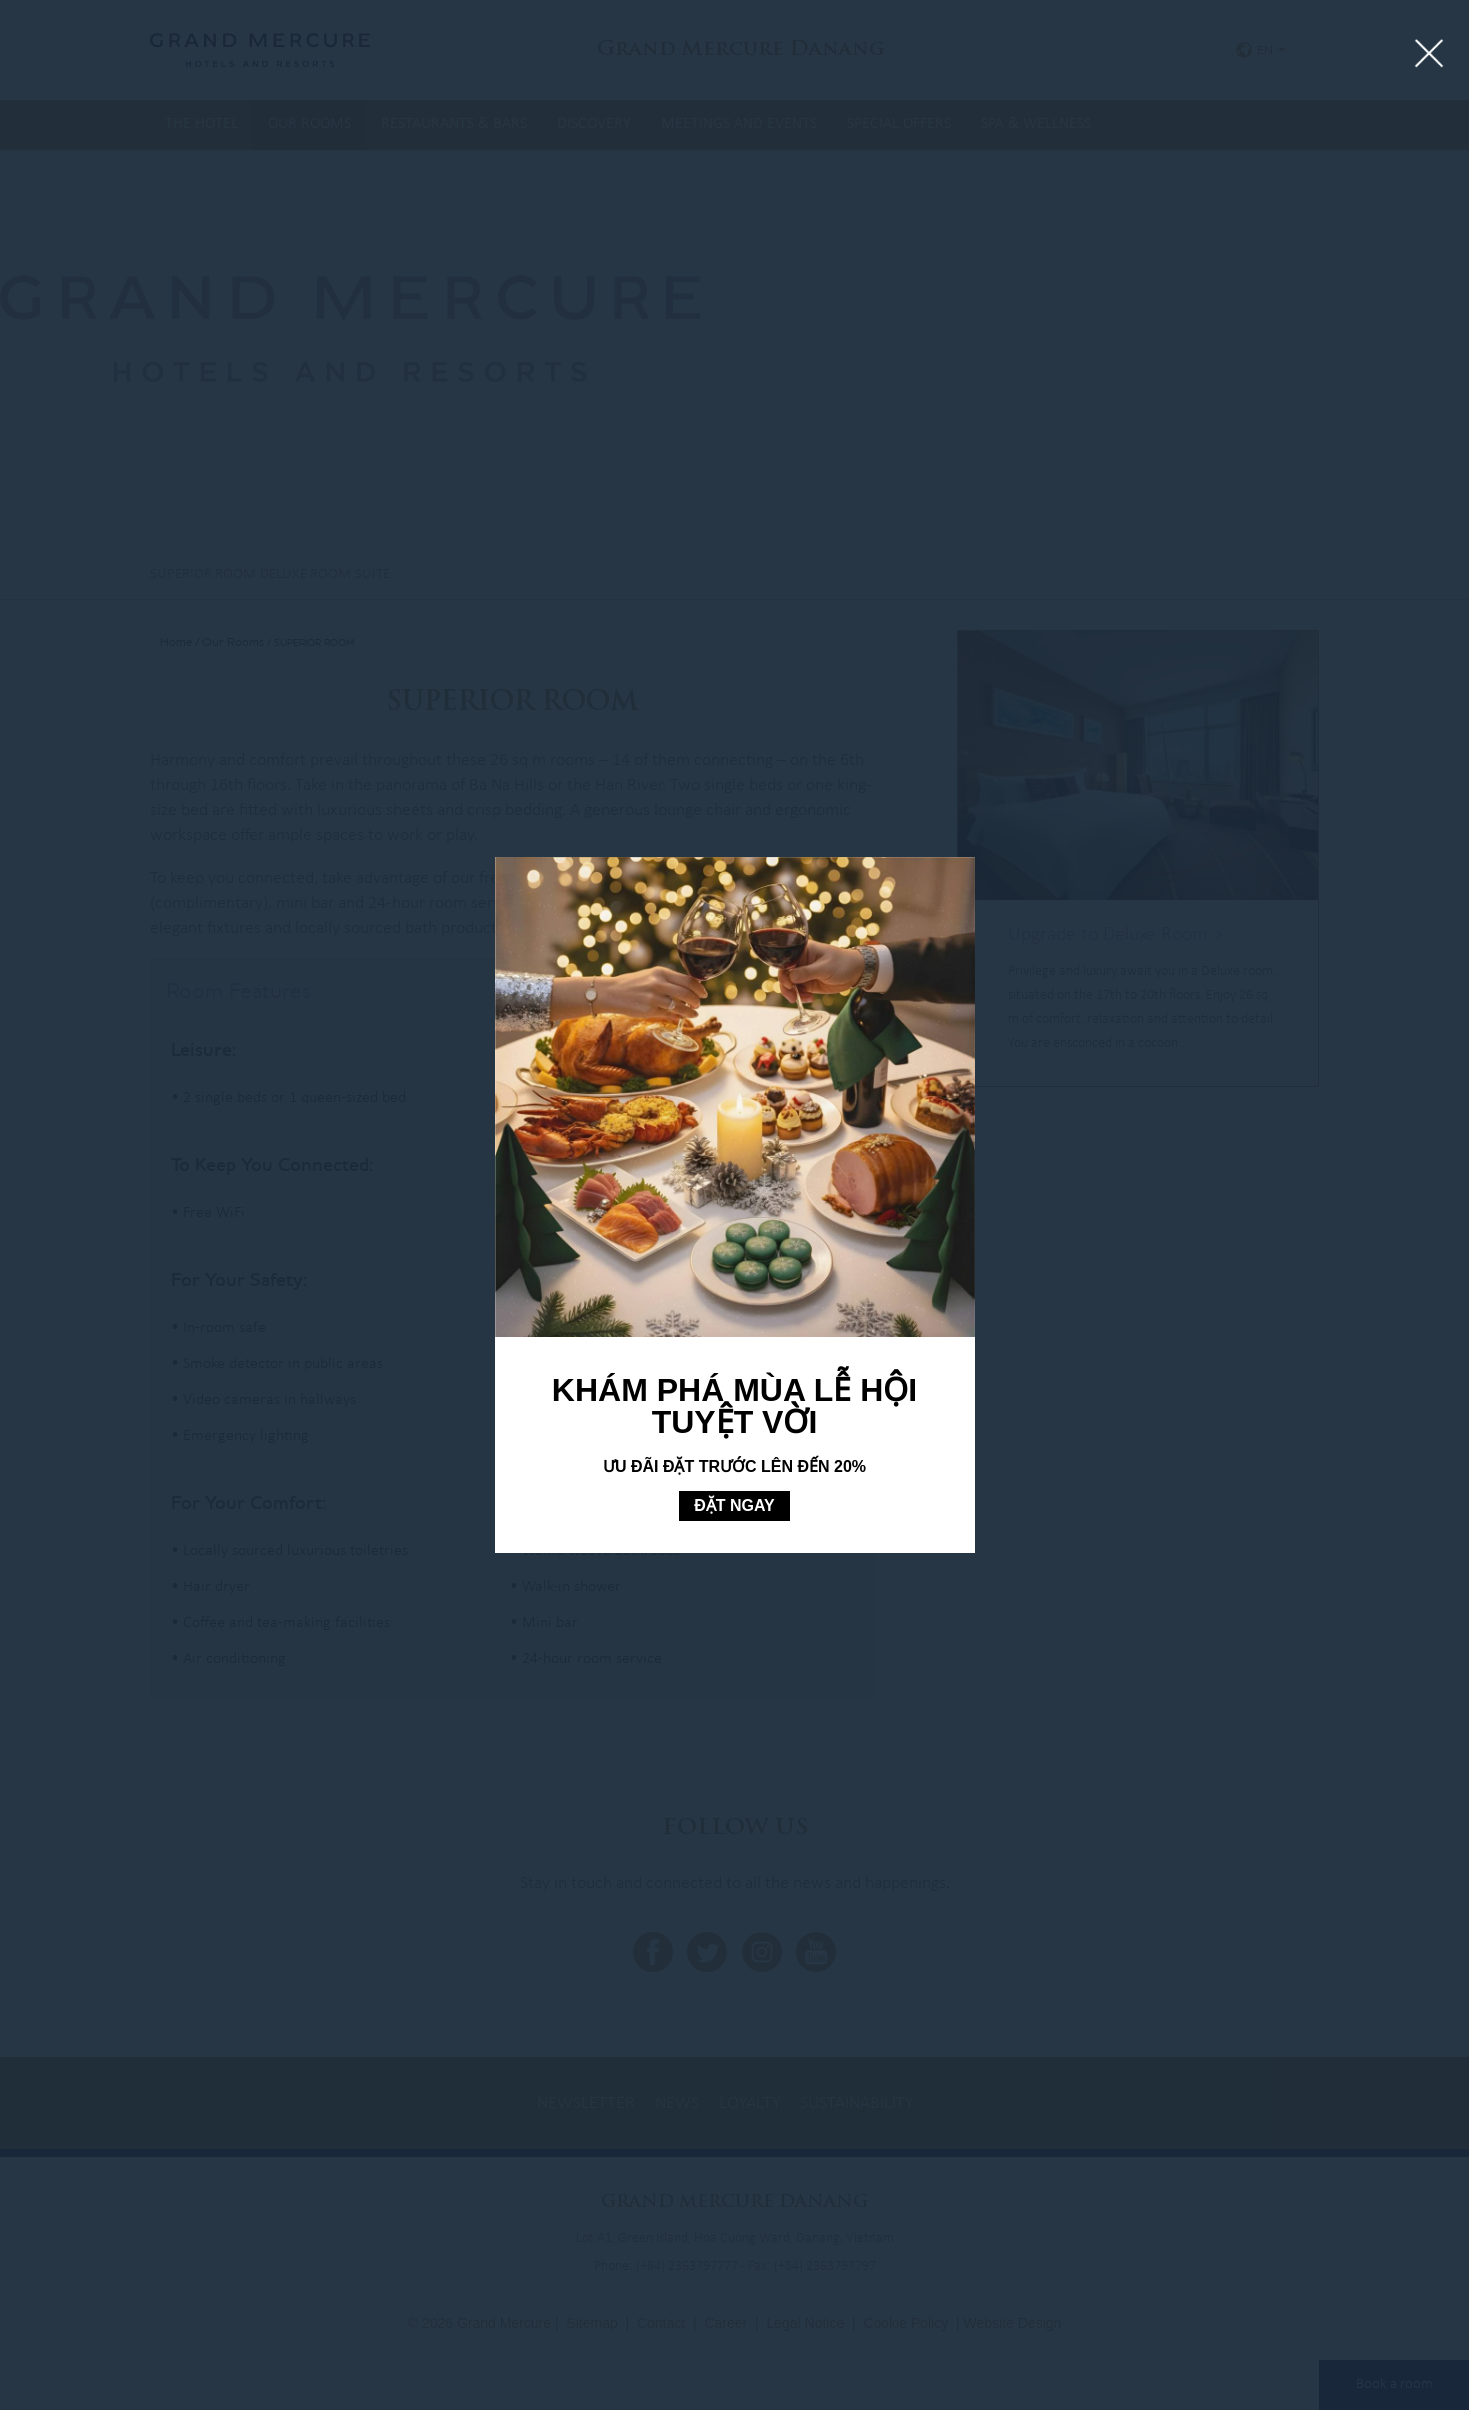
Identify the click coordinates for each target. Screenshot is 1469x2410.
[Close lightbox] (1429, 54)
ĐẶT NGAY (734, 1505)
